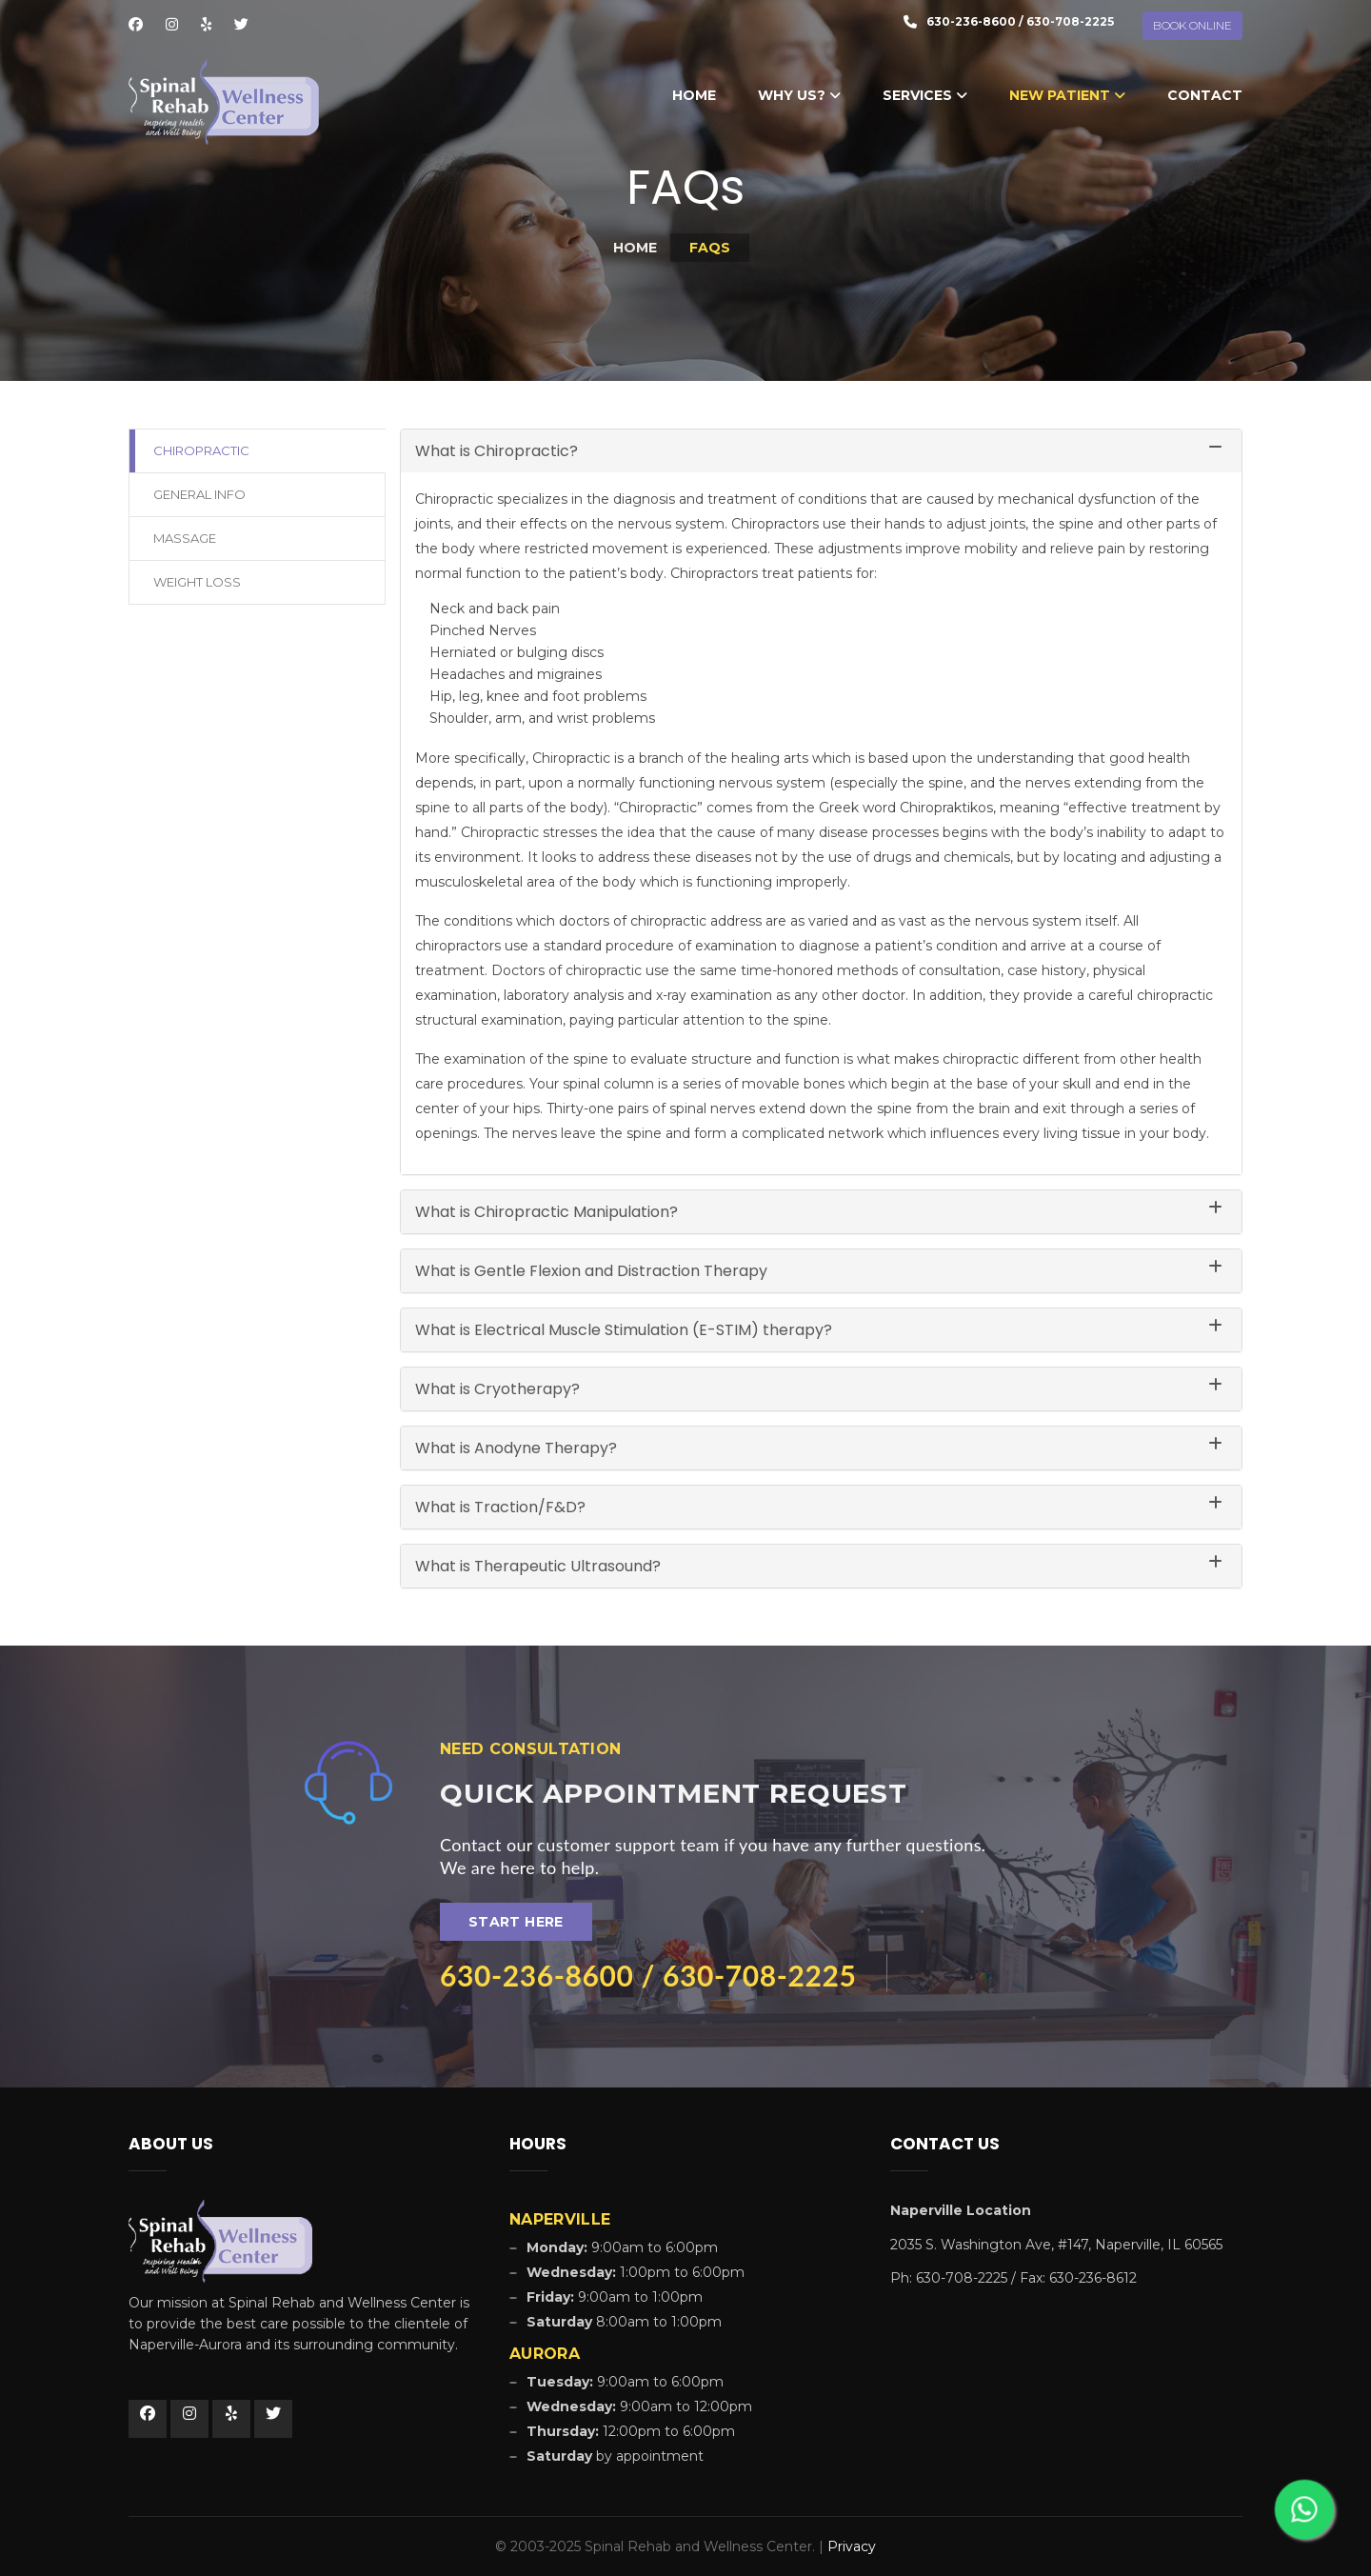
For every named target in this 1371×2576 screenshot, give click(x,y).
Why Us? (799, 95)
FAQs (709, 247)
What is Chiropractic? (496, 451)
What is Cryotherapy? (497, 1389)
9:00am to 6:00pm (625, 2381)
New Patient (1067, 95)
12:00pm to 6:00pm (631, 2431)
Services (925, 95)
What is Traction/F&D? (500, 1507)
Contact (1204, 95)
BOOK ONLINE (1192, 25)
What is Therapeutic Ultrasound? (538, 1566)
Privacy (851, 2546)
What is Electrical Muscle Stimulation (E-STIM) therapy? (623, 1330)
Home (694, 95)
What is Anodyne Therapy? (516, 1448)
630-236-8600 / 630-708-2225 (648, 1975)
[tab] (821, 450)
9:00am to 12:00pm (639, 2406)
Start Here (516, 1921)
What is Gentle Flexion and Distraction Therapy (591, 1271)
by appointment (615, 2456)
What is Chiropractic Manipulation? (546, 1212)
